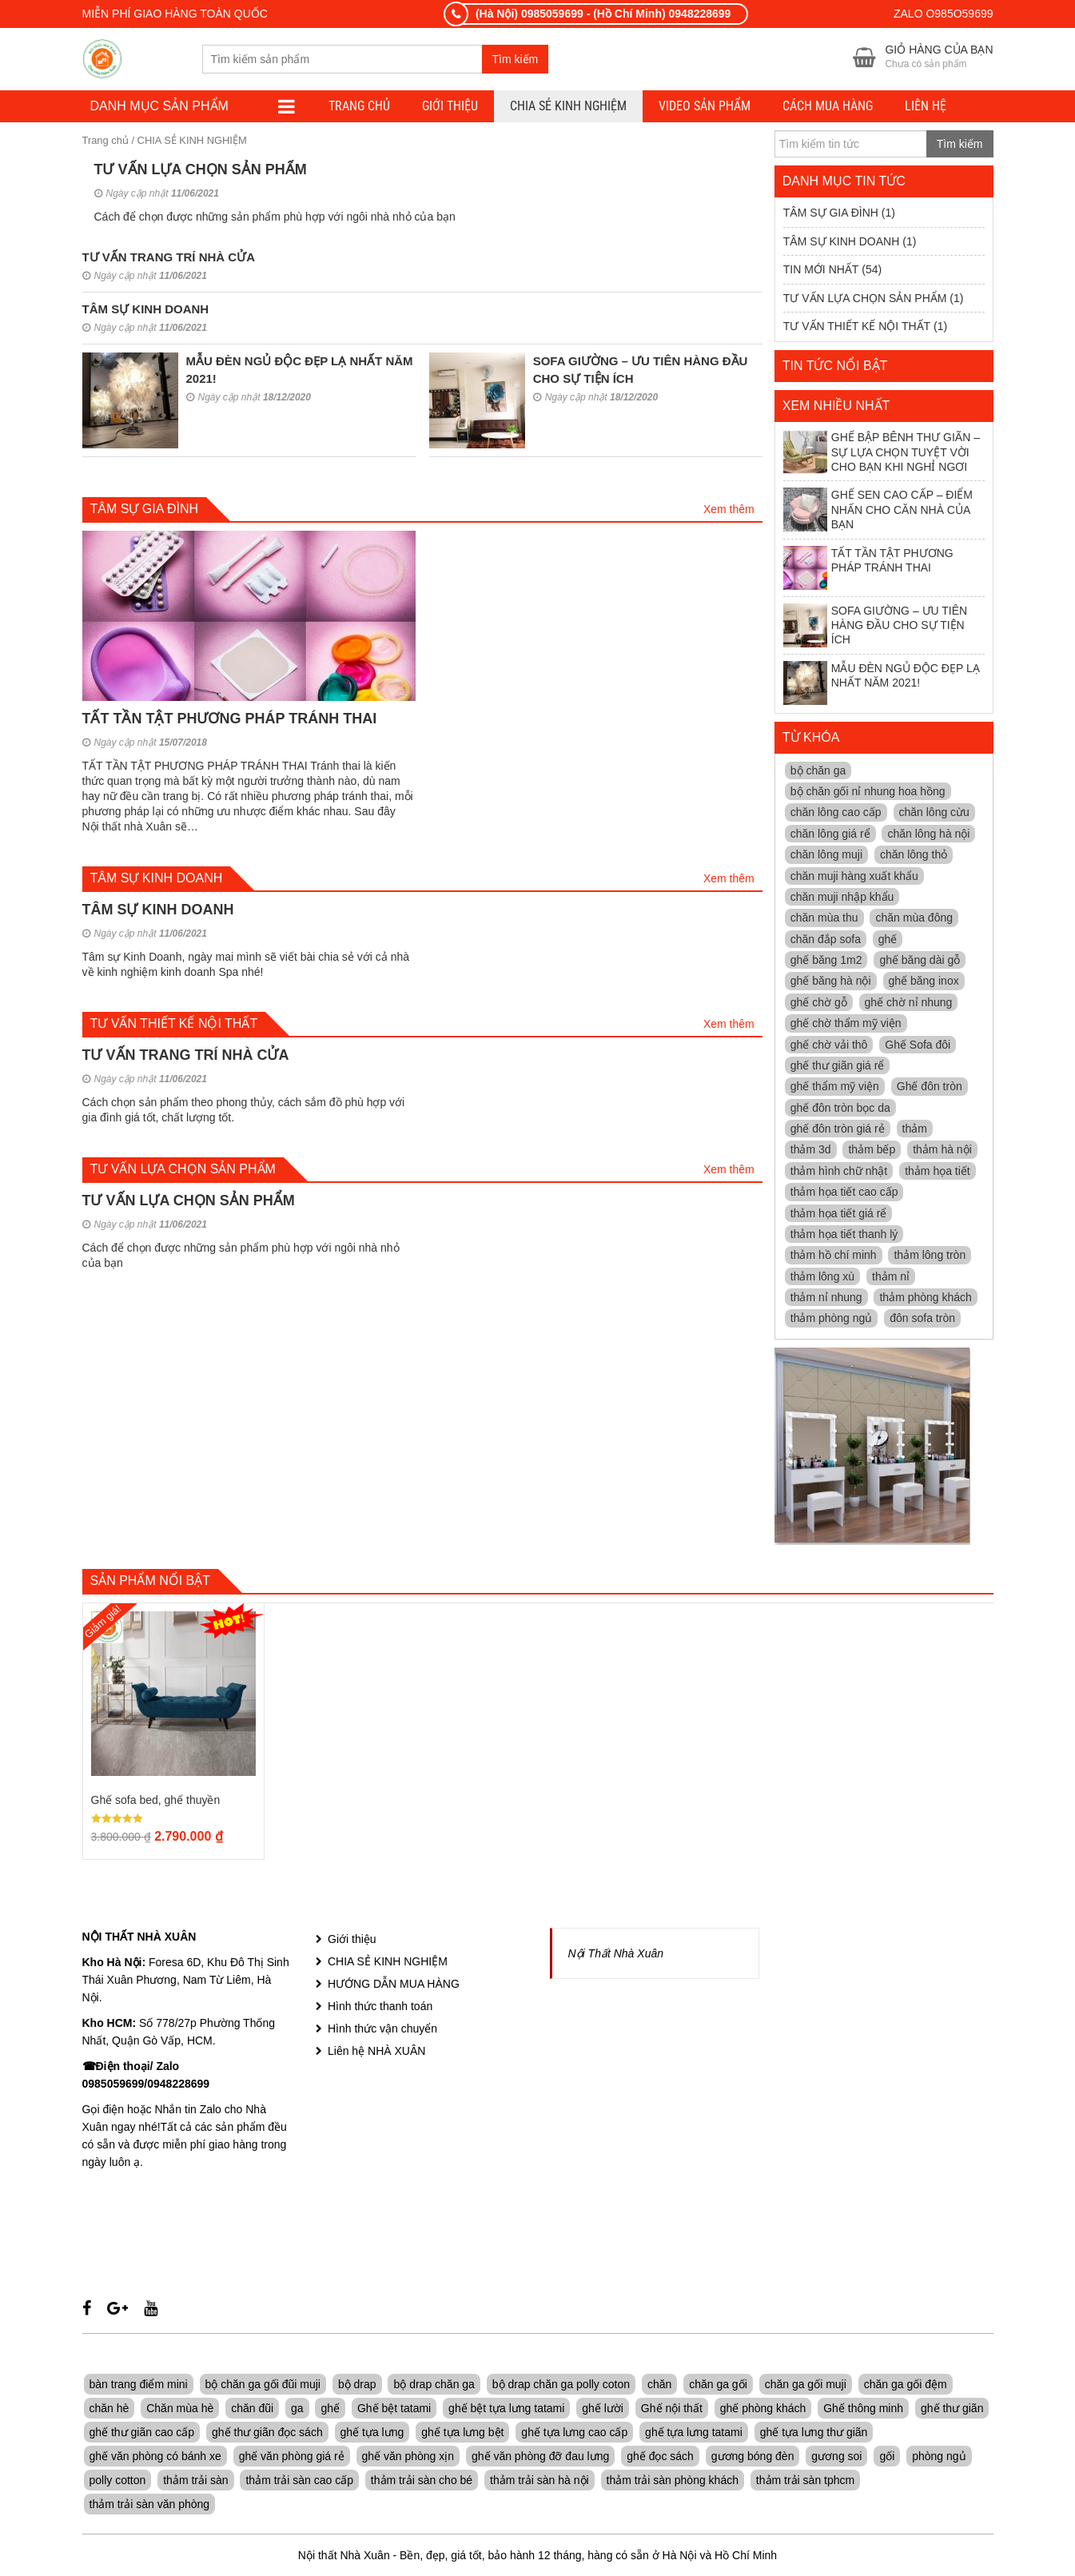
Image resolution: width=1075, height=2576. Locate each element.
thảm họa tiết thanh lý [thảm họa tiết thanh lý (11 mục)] (844, 1235)
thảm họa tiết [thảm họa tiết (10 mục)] (937, 1171)
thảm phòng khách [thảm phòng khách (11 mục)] (925, 1298)
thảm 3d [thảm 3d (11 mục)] (810, 1151)
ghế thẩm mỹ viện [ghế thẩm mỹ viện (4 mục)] (834, 1087)
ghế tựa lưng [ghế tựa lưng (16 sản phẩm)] (372, 2433)
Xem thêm (728, 510)
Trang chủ (105, 142)
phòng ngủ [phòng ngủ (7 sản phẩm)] (939, 2457)
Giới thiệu (450, 107)
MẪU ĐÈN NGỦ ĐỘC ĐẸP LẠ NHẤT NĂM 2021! (881, 684)
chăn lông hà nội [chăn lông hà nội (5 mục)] (928, 834)
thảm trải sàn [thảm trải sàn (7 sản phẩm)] (195, 2481)
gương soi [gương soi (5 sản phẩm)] (836, 2457)
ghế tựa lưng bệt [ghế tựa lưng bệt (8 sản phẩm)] (462, 2433)
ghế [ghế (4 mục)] (888, 940)
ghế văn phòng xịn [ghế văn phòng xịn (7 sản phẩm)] (408, 2457)
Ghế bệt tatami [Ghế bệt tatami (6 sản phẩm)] (394, 2409)
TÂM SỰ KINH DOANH (145, 310)
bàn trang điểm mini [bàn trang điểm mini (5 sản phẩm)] (139, 2385)
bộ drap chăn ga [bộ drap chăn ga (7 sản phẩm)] (433, 2385)
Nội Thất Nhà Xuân (616, 1955)
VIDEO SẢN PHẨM (705, 107)
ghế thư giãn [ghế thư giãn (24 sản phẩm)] (952, 2409)
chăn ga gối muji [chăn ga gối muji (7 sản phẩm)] (805, 2385)
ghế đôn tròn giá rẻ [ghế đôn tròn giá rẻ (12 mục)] (837, 1130)
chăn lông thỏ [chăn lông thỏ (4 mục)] (913, 856)
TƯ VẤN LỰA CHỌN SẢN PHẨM (200, 171)
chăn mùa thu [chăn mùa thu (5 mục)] (824, 919)
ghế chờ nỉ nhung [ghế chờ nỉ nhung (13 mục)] (909, 1003)
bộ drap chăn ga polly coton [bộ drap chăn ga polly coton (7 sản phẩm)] (561, 2385)
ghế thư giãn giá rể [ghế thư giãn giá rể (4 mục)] (837, 1067)
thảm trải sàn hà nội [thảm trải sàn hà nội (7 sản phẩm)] (539, 2481)
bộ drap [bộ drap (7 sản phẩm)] (357, 2385)
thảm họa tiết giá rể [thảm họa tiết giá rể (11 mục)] (838, 1214)
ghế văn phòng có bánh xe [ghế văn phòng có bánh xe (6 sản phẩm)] (155, 2457)
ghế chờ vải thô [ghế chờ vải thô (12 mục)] (829, 1045)
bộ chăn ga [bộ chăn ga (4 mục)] (818, 771)
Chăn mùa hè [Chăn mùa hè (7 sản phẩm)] (179, 2409)
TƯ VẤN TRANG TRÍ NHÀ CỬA (169, 258)
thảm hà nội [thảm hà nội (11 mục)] (942, 1151)
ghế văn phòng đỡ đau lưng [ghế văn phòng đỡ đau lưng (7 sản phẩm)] (540, 2457)
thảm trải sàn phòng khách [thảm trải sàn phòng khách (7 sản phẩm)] (673, 2481)
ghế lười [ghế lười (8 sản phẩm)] (602, 2409)
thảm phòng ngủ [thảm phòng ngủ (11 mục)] (831, 1319)
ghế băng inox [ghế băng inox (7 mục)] (924, 982)
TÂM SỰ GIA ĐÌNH (830, 214)
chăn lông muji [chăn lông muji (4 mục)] (826, 856)
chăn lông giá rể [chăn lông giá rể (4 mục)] (830, 834)
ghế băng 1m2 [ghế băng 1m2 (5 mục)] (826, 961)
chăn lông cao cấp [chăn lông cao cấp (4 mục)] (836, 813)
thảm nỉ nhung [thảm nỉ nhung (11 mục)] (826, 1298)
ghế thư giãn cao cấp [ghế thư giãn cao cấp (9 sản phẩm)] (142, 2433)
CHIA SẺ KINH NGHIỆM (568, 107)
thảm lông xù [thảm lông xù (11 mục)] (822, 1277)
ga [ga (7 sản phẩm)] (297, 2409)
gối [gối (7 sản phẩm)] (886, 2457)
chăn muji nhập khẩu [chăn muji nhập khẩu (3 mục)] (842, 898)
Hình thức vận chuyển (382, 2030)
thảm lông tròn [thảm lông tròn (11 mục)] (930, 1256)
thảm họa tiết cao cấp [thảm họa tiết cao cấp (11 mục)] (844, 1193)
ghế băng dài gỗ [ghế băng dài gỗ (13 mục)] (919, 961)
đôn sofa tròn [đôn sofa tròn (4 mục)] (922, 1319)
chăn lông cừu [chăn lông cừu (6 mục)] (934, 813)
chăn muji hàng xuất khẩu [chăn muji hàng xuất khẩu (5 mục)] (854, 876)
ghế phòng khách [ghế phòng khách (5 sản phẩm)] (763, 2409)
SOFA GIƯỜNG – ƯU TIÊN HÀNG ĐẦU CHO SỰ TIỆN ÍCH (875, 626)
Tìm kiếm (515, 60)
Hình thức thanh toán (380, 2007)
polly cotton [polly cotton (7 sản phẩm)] (118, 2481)
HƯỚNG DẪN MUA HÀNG (394, 1985)
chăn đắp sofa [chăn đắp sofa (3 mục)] (825, 940)
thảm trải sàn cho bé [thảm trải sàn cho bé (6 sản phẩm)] (421, 2481)
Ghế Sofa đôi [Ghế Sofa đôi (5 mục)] (917, 1045)
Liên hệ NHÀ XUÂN (376, 2052)
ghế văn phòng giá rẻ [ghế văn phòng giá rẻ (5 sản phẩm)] (291, 2457)
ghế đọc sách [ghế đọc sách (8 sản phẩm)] (660, 2457)
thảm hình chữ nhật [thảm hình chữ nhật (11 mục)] (839, 1171)
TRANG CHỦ (359, 107)
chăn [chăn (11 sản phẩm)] (659, 2385)
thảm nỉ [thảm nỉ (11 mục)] (891, 1277)
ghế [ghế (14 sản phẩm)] (330, 2409)
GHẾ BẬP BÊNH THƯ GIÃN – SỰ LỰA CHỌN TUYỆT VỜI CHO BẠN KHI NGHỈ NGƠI (881, 454)
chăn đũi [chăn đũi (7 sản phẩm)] (252, 2409)
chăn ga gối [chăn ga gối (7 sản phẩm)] (718, 2385)
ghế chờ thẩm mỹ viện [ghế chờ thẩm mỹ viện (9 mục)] (846, 1024)
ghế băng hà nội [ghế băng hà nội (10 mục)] (830, 982)
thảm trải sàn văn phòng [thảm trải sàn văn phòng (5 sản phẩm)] (150, 2505)
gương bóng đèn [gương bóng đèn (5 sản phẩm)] (752, 2457)
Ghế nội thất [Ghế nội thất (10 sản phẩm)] (672, 2409)
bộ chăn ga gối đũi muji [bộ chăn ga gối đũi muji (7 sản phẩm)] (263, 2385)
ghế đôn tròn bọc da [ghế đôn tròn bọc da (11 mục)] (840, 1108)
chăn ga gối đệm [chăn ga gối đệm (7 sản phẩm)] (905, 2385)
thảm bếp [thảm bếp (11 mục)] (871, 1151)
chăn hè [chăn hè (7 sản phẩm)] (109, 2409)
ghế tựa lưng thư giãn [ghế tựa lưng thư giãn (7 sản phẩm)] (814, 2433)
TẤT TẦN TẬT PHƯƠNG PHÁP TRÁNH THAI (229, 719)
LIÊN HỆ (925, 107)
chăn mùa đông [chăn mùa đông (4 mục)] (914, 919)
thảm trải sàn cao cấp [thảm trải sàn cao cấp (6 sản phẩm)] (299, 2481)
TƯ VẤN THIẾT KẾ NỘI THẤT (856, 327)
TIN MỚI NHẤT (821, 271)
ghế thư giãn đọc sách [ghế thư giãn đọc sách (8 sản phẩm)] (267, 2433)
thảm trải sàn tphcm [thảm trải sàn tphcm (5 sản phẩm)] (805, 2481)
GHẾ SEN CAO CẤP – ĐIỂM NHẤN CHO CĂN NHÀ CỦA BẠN (878, 511)
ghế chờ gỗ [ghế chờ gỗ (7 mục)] (818, 1003)
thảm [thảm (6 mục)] (914, 1130)
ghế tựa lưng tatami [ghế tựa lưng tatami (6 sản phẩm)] (694, 2433)
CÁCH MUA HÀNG (827, 107)
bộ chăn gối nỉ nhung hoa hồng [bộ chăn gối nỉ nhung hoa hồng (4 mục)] (868, 792)
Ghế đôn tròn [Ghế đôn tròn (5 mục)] (929, 1087)
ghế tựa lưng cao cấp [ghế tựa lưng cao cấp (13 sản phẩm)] (574, 2433)
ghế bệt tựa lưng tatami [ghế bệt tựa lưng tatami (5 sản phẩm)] (506, 2409)
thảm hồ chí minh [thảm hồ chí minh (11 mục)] (833, 1256)
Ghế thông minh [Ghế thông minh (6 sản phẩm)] (863, 2409)
